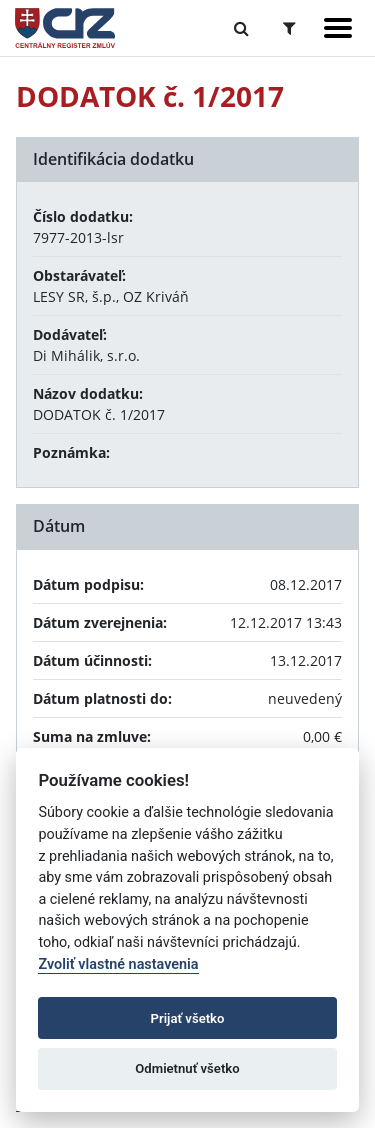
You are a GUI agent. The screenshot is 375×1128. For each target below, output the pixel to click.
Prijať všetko (188, 1018)
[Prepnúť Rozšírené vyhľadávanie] (289, 28)
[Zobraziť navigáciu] (338, 28)
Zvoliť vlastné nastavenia (118, 964)
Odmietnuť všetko (187, 1068)
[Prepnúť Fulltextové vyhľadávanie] (241, 28)
